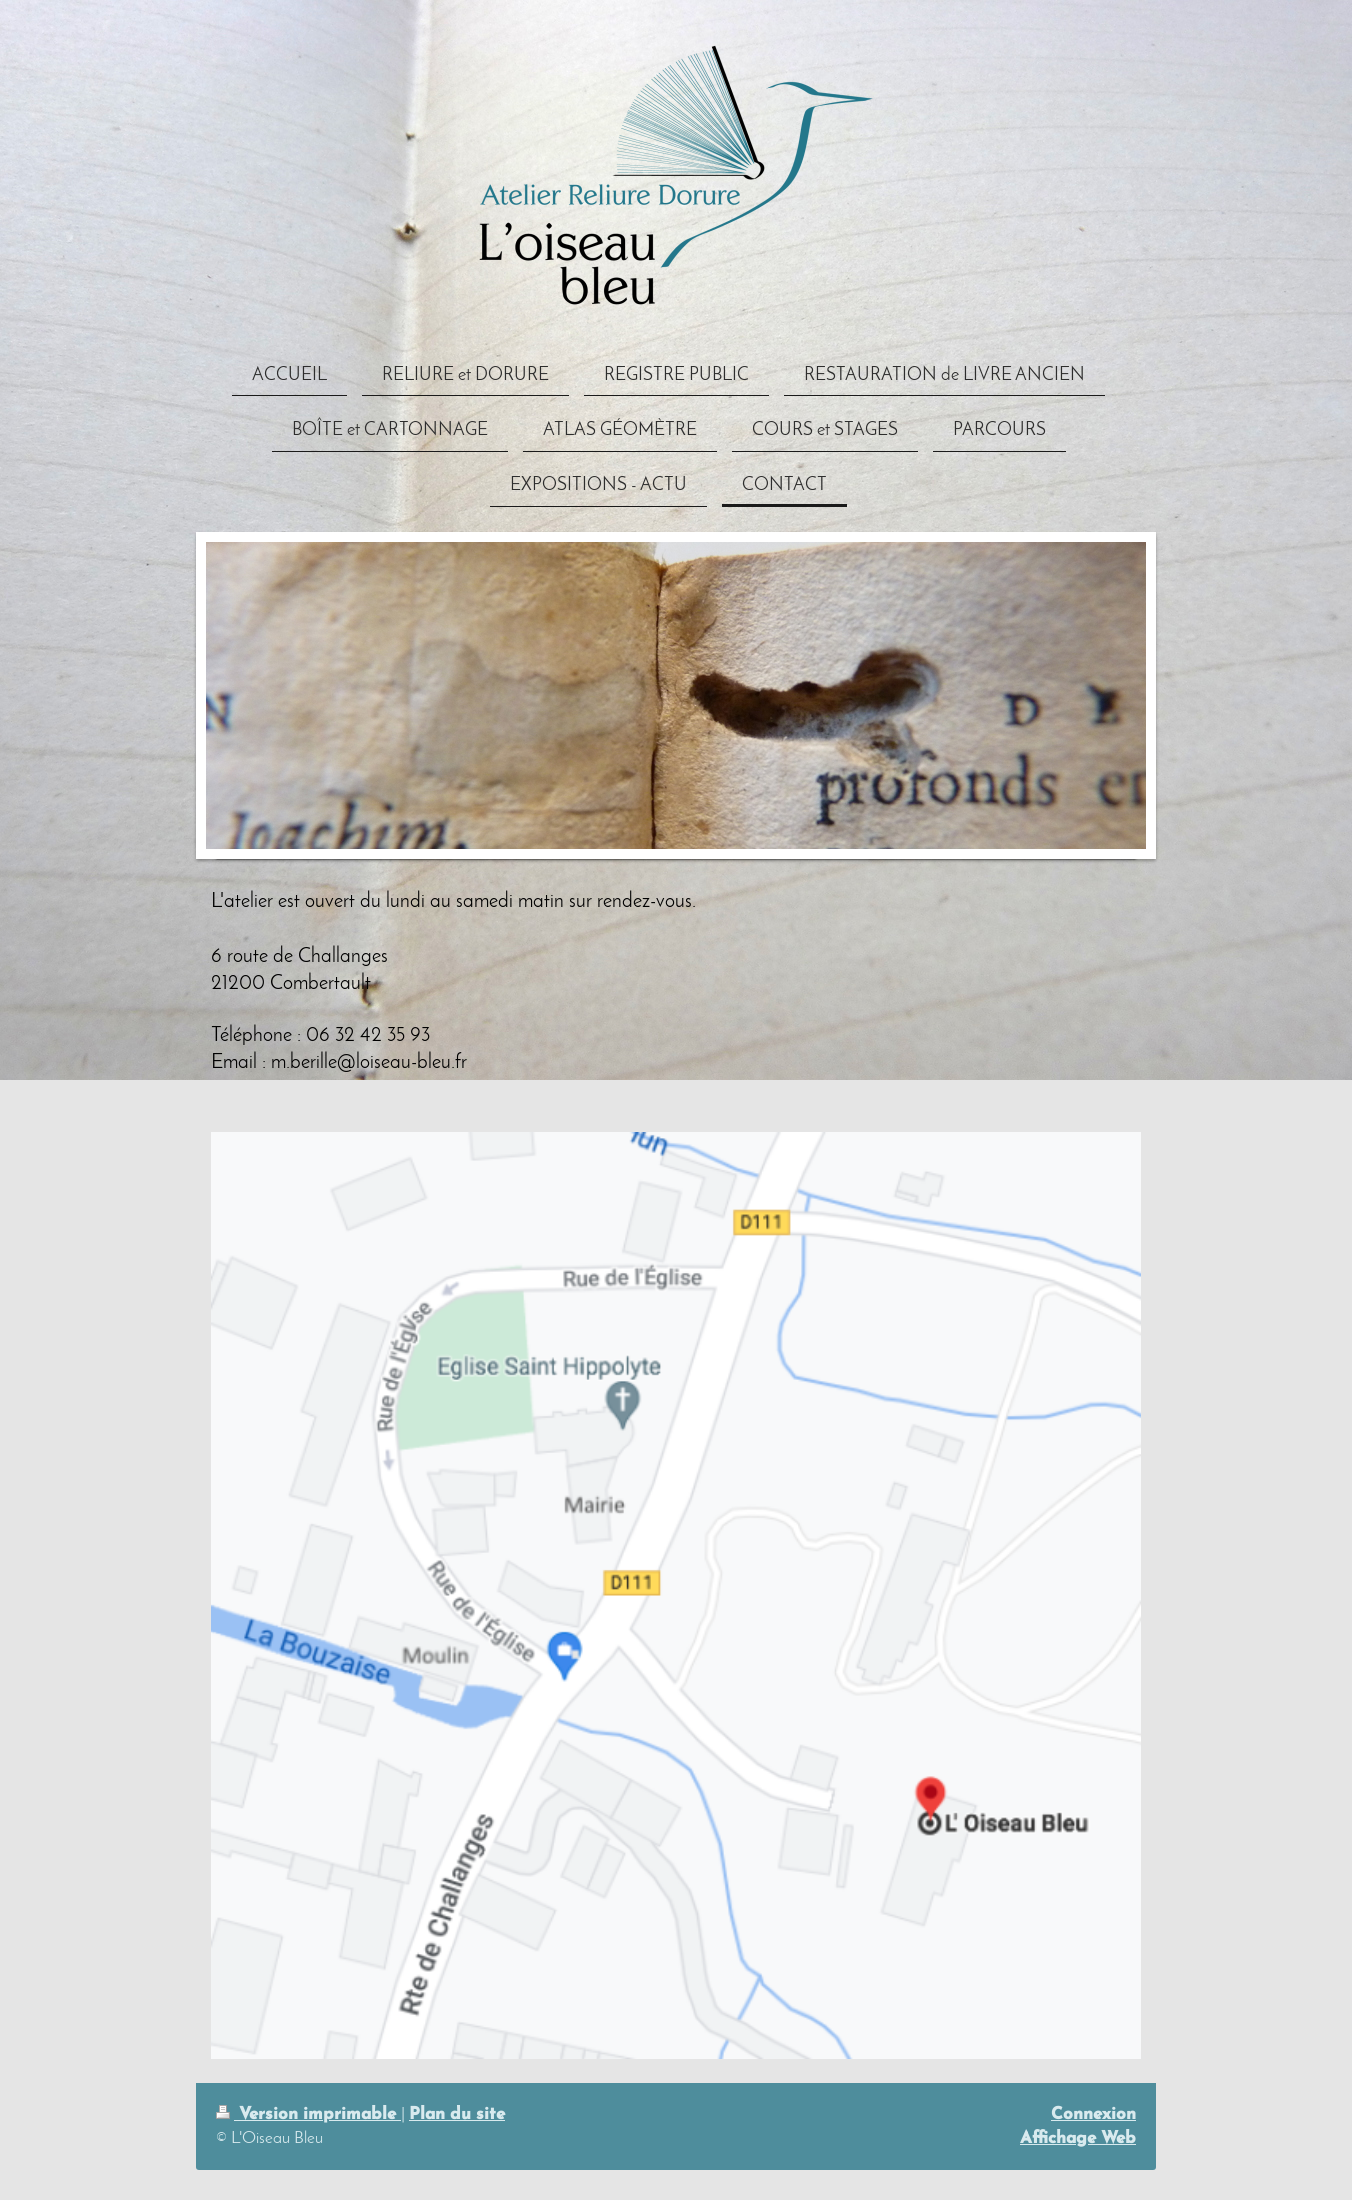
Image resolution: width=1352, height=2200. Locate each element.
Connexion (1093, 2114)
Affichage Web (1078, 2138)
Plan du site (457, 2114)
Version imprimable (308, 2114)
